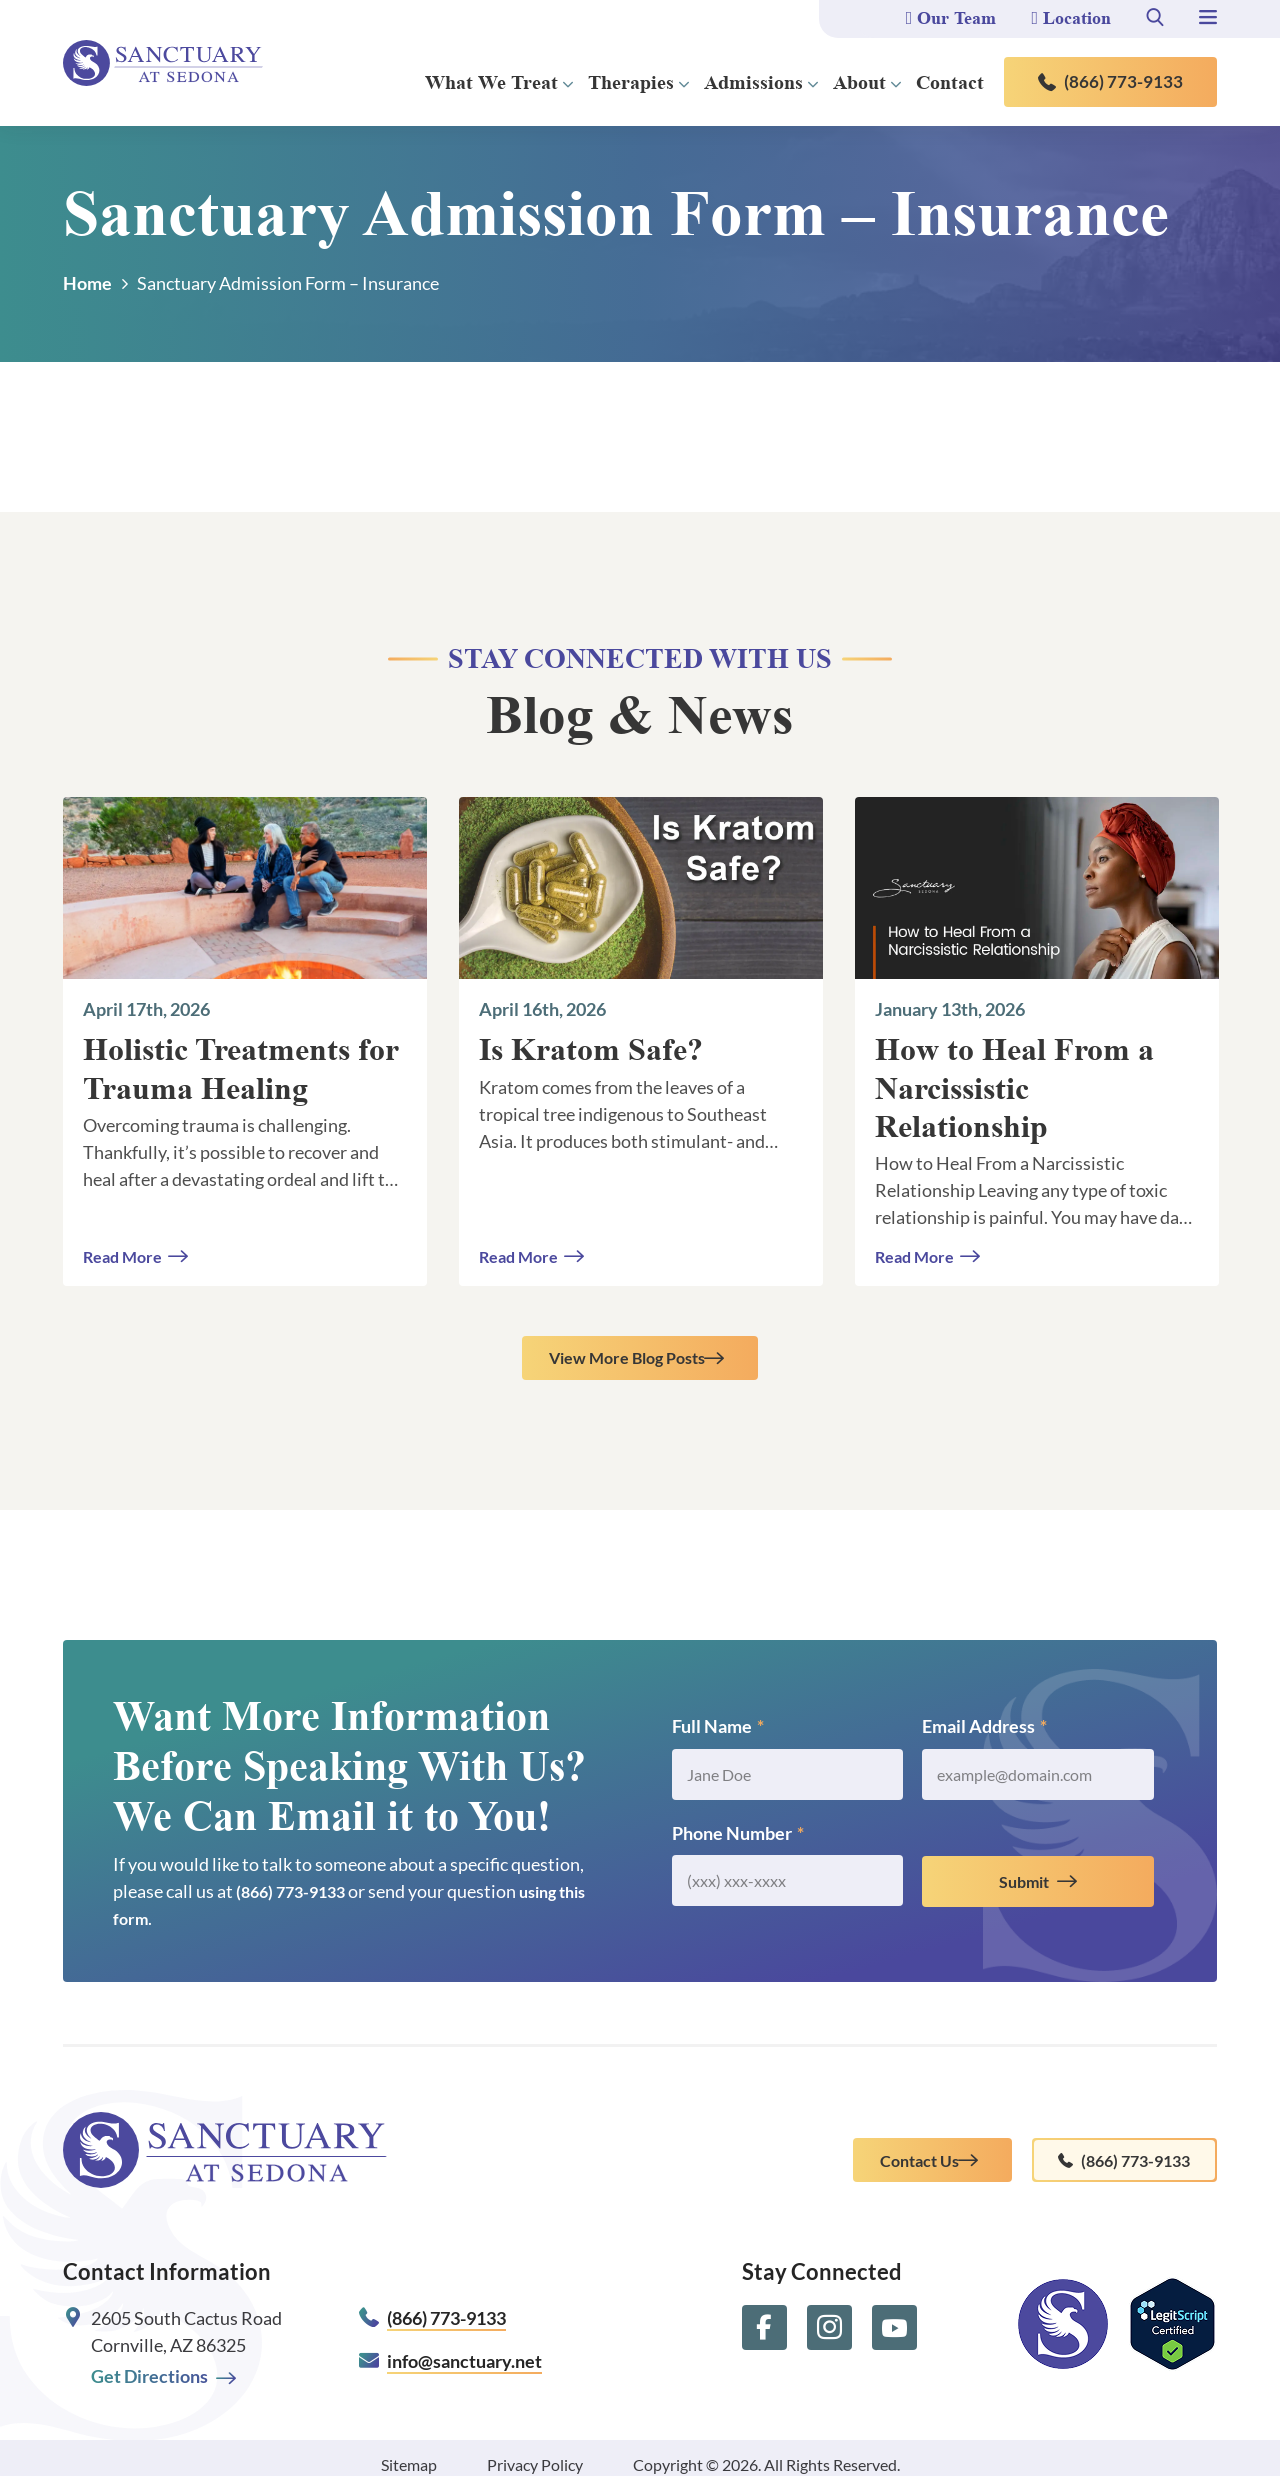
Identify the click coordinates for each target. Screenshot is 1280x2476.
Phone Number (738, 1841)
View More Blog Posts (626, 1362)
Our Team (951, 18)
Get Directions (163, 2363)
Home (87, 283)
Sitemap (409, 2451)
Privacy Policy (535, 2451)
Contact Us (878, 2158)
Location (1071, 18)
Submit (1024, 1889)
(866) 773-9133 (1110, 81)
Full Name (718, 1734)
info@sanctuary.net (464, 2348)
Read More (127, 1255)
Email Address (984, 1734)
